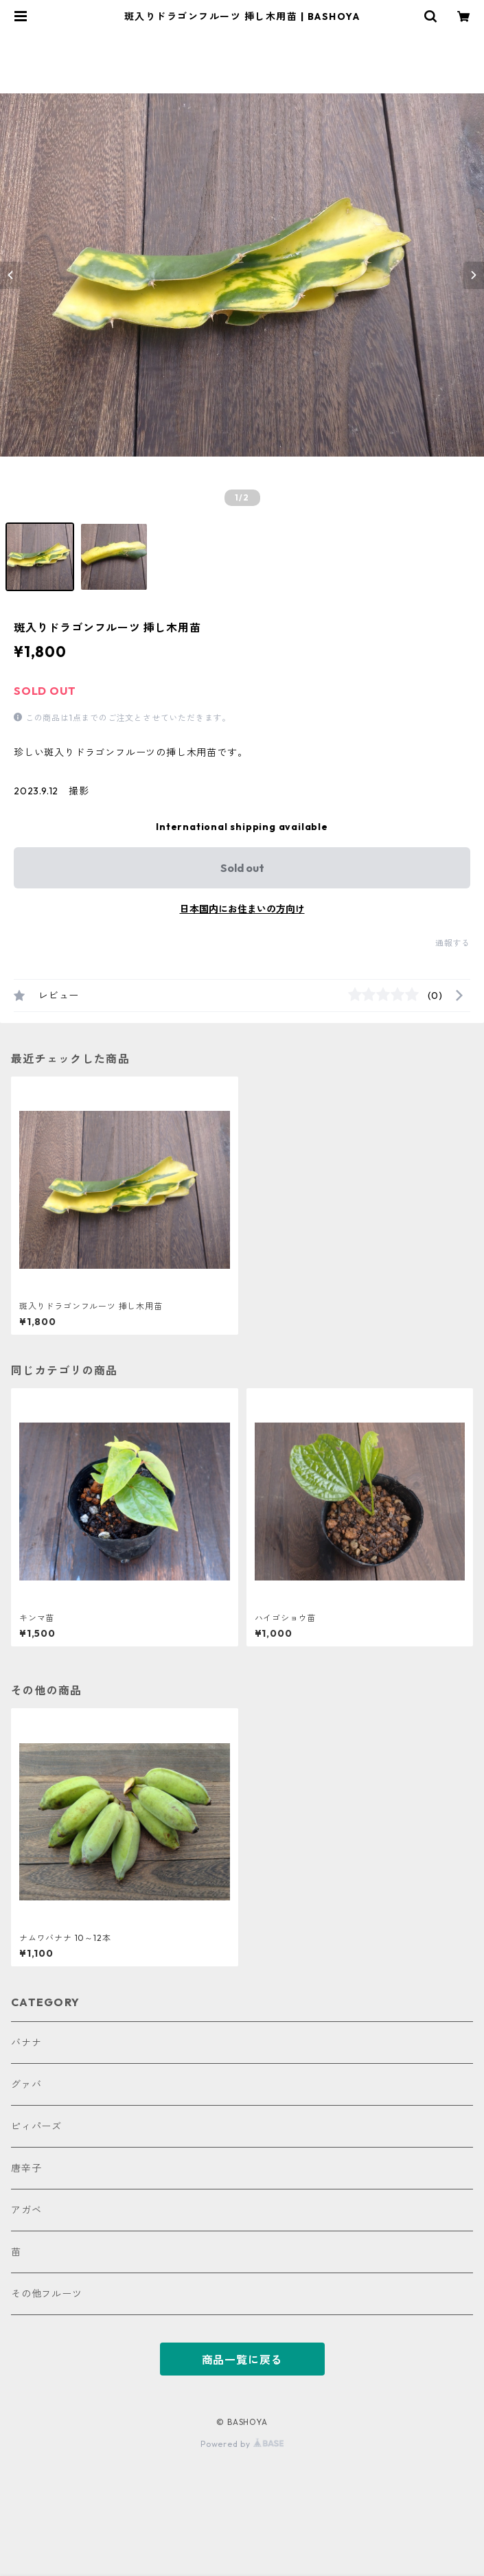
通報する (452, 943)
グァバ (26, 2084)
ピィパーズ (36, 2126)
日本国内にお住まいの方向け (242, 909)
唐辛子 (26, 2168)
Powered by (242, 2444)
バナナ (26, 2042)
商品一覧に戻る (242, 2360)
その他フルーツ (46, 2294)
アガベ (26, 2210)
